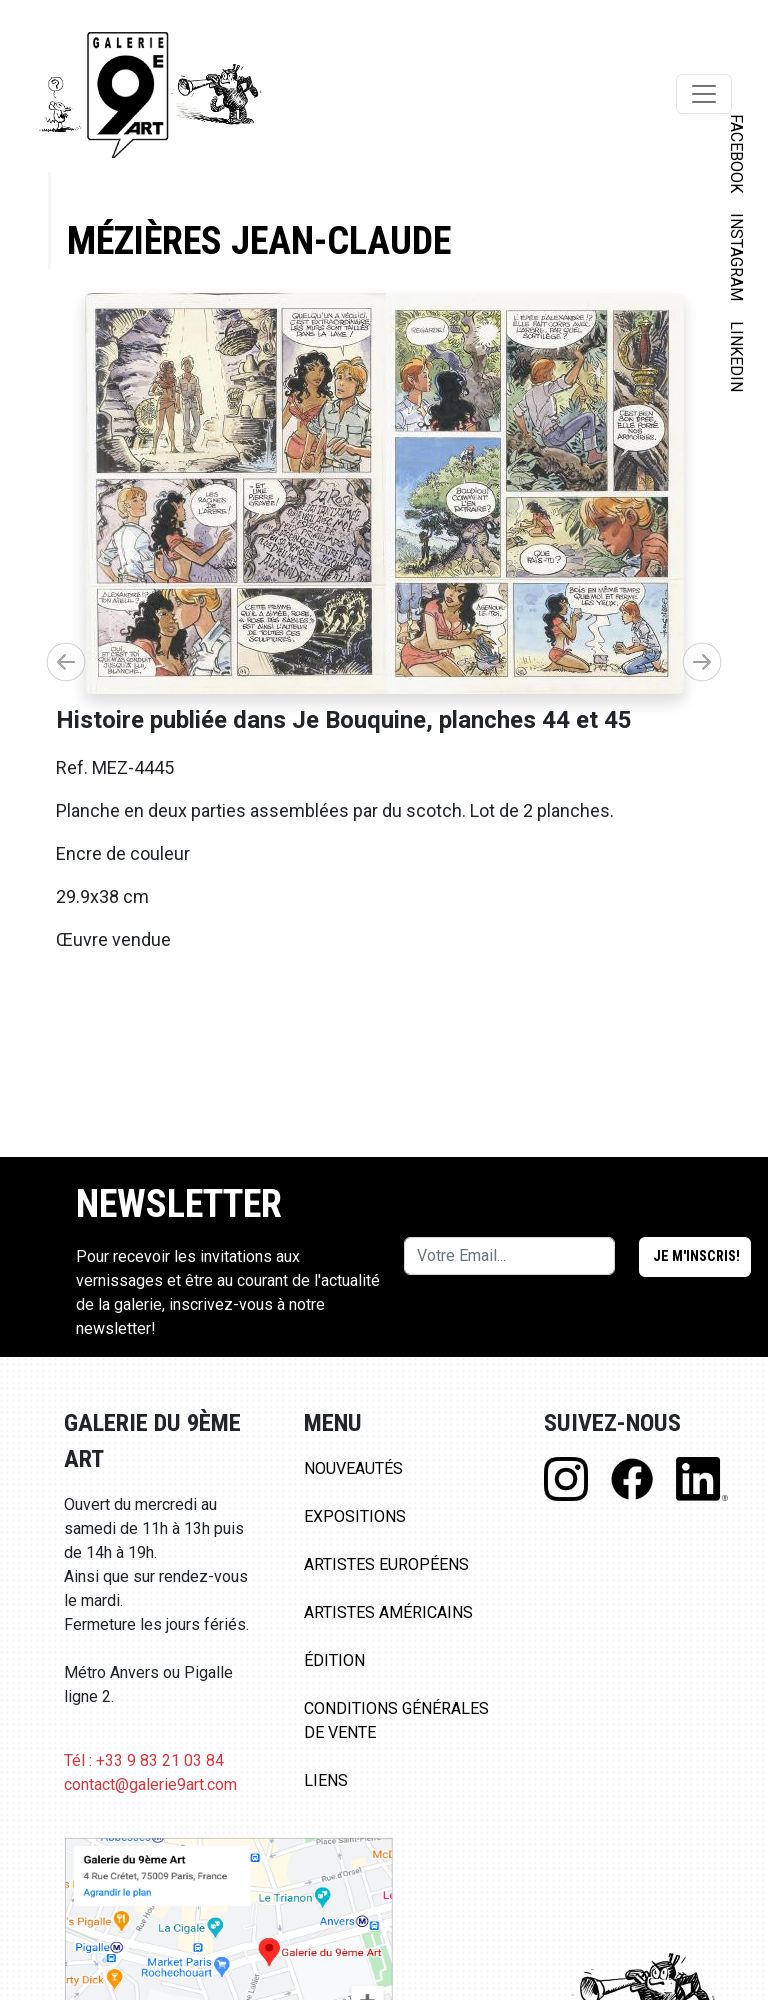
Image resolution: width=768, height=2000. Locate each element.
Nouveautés (353, 1468)
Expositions (355, 1516)
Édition (334, 1660)
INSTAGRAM (736, 257)
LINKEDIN (736, 356)
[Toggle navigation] (704, 94)
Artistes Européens (386, 1564)
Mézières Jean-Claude (259, 240)
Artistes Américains (388, 1612)
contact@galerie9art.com (150, 1784)
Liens (326, 1780)
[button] (702, 662)
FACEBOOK (736, 153)
